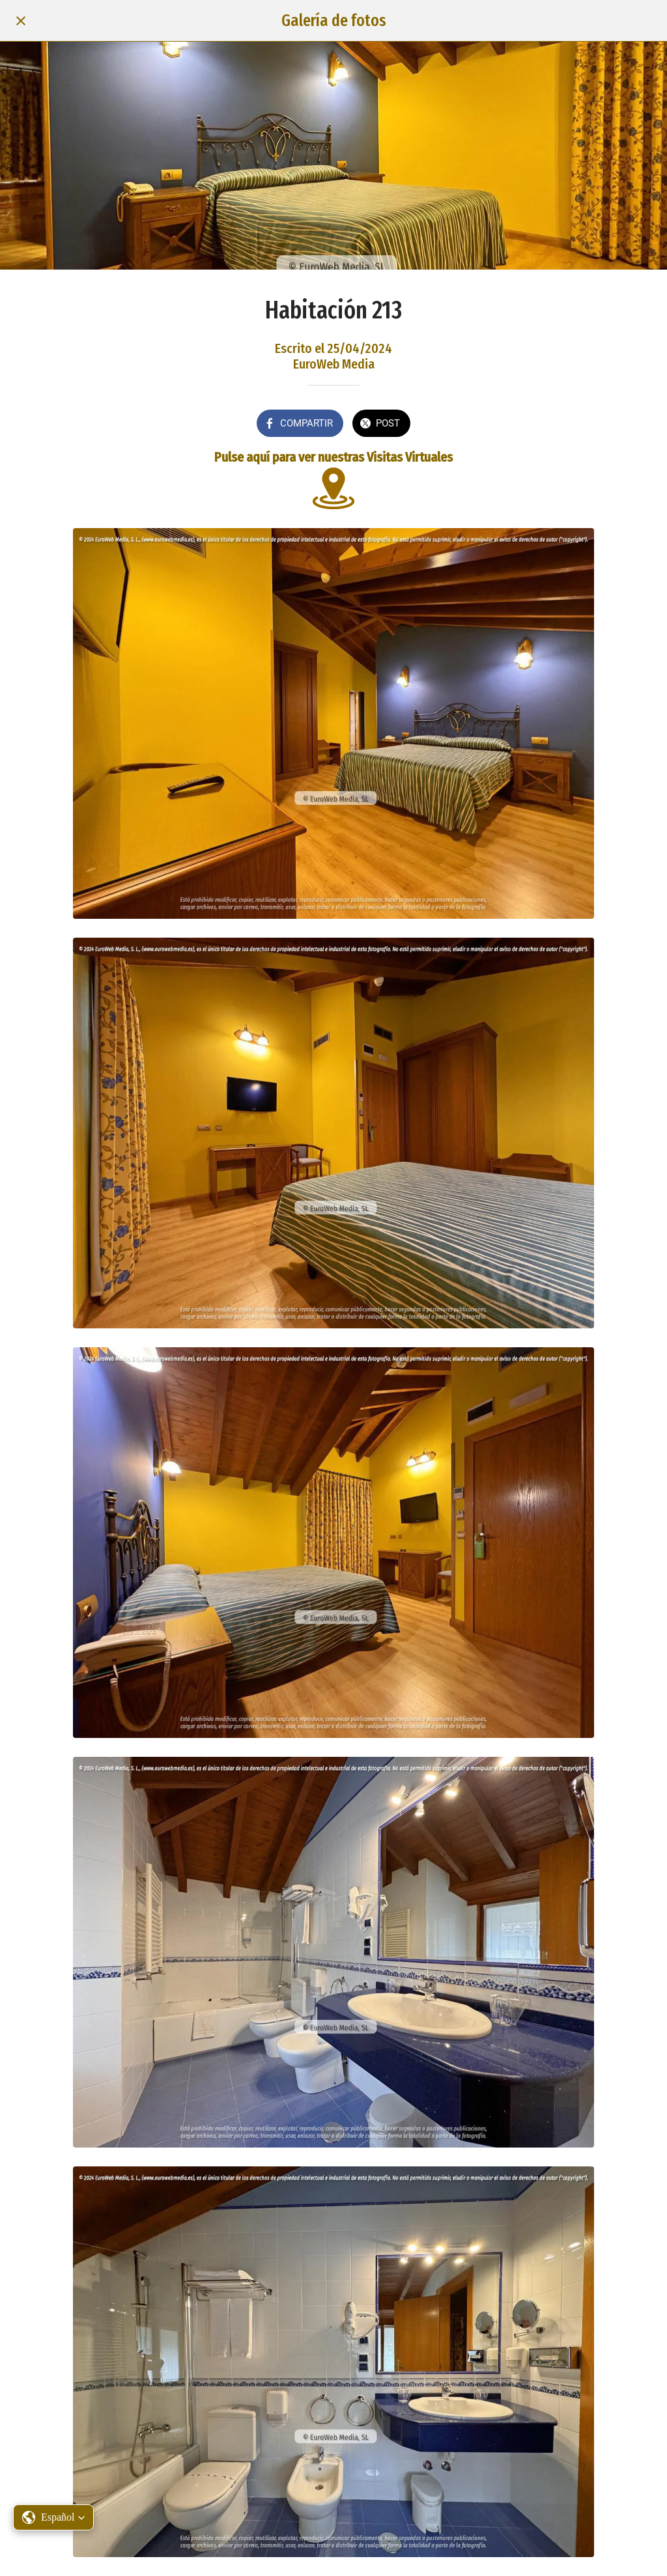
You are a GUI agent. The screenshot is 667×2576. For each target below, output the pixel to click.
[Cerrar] (21, 21)
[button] (53, 2517)
